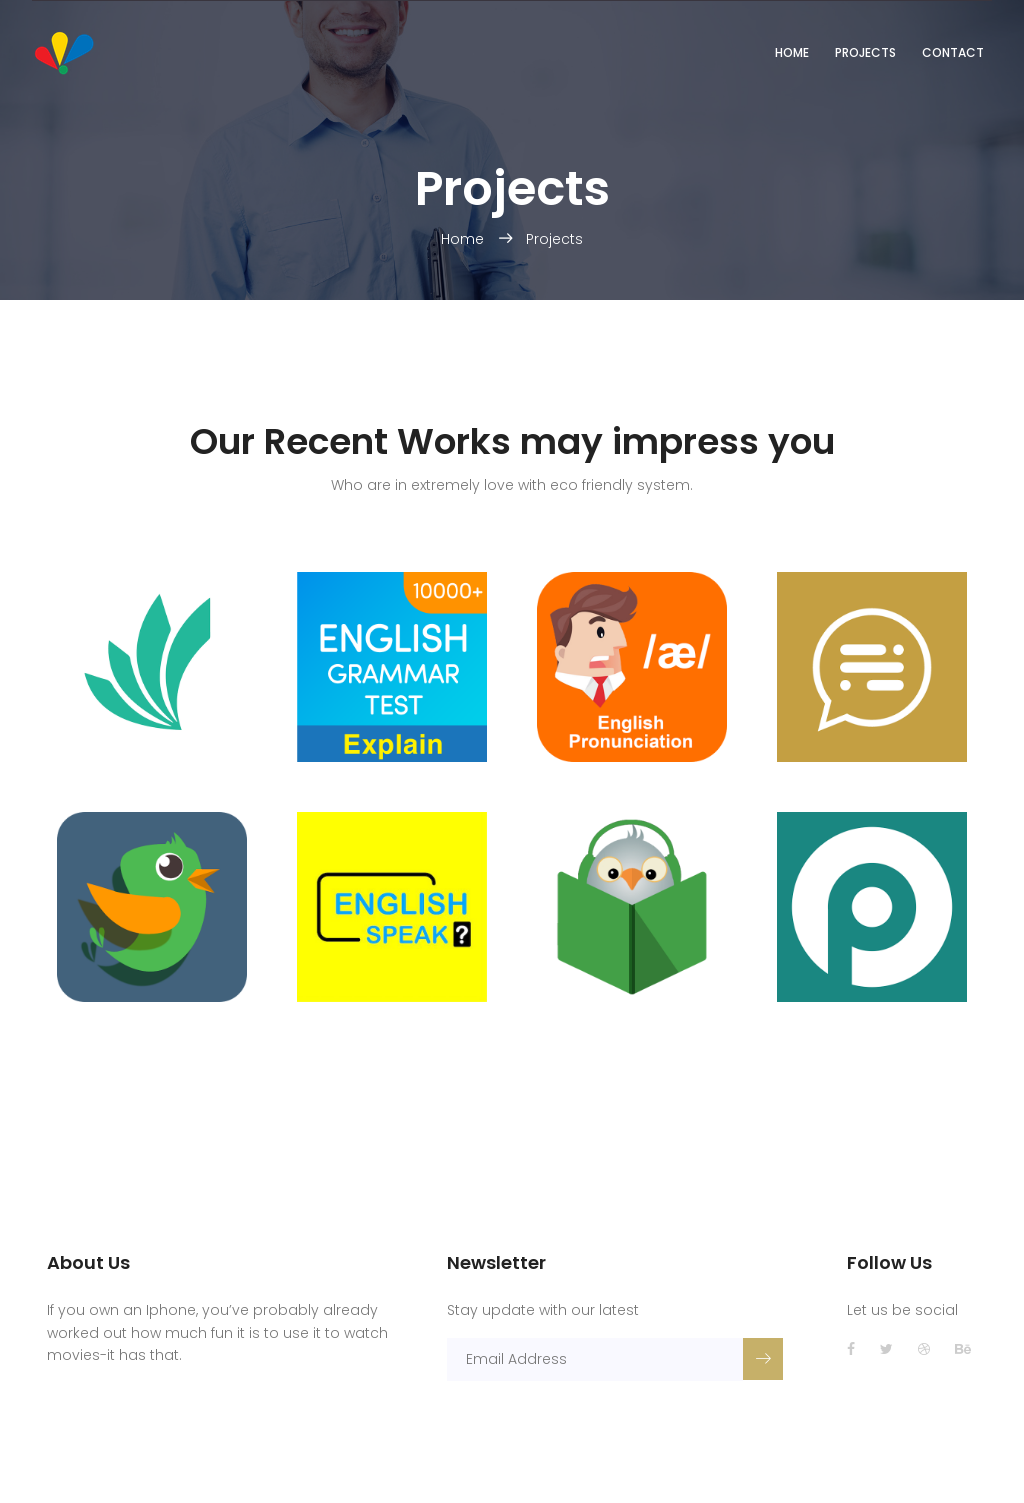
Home (792, 52)
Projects (865, 52)
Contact (953, 52)
